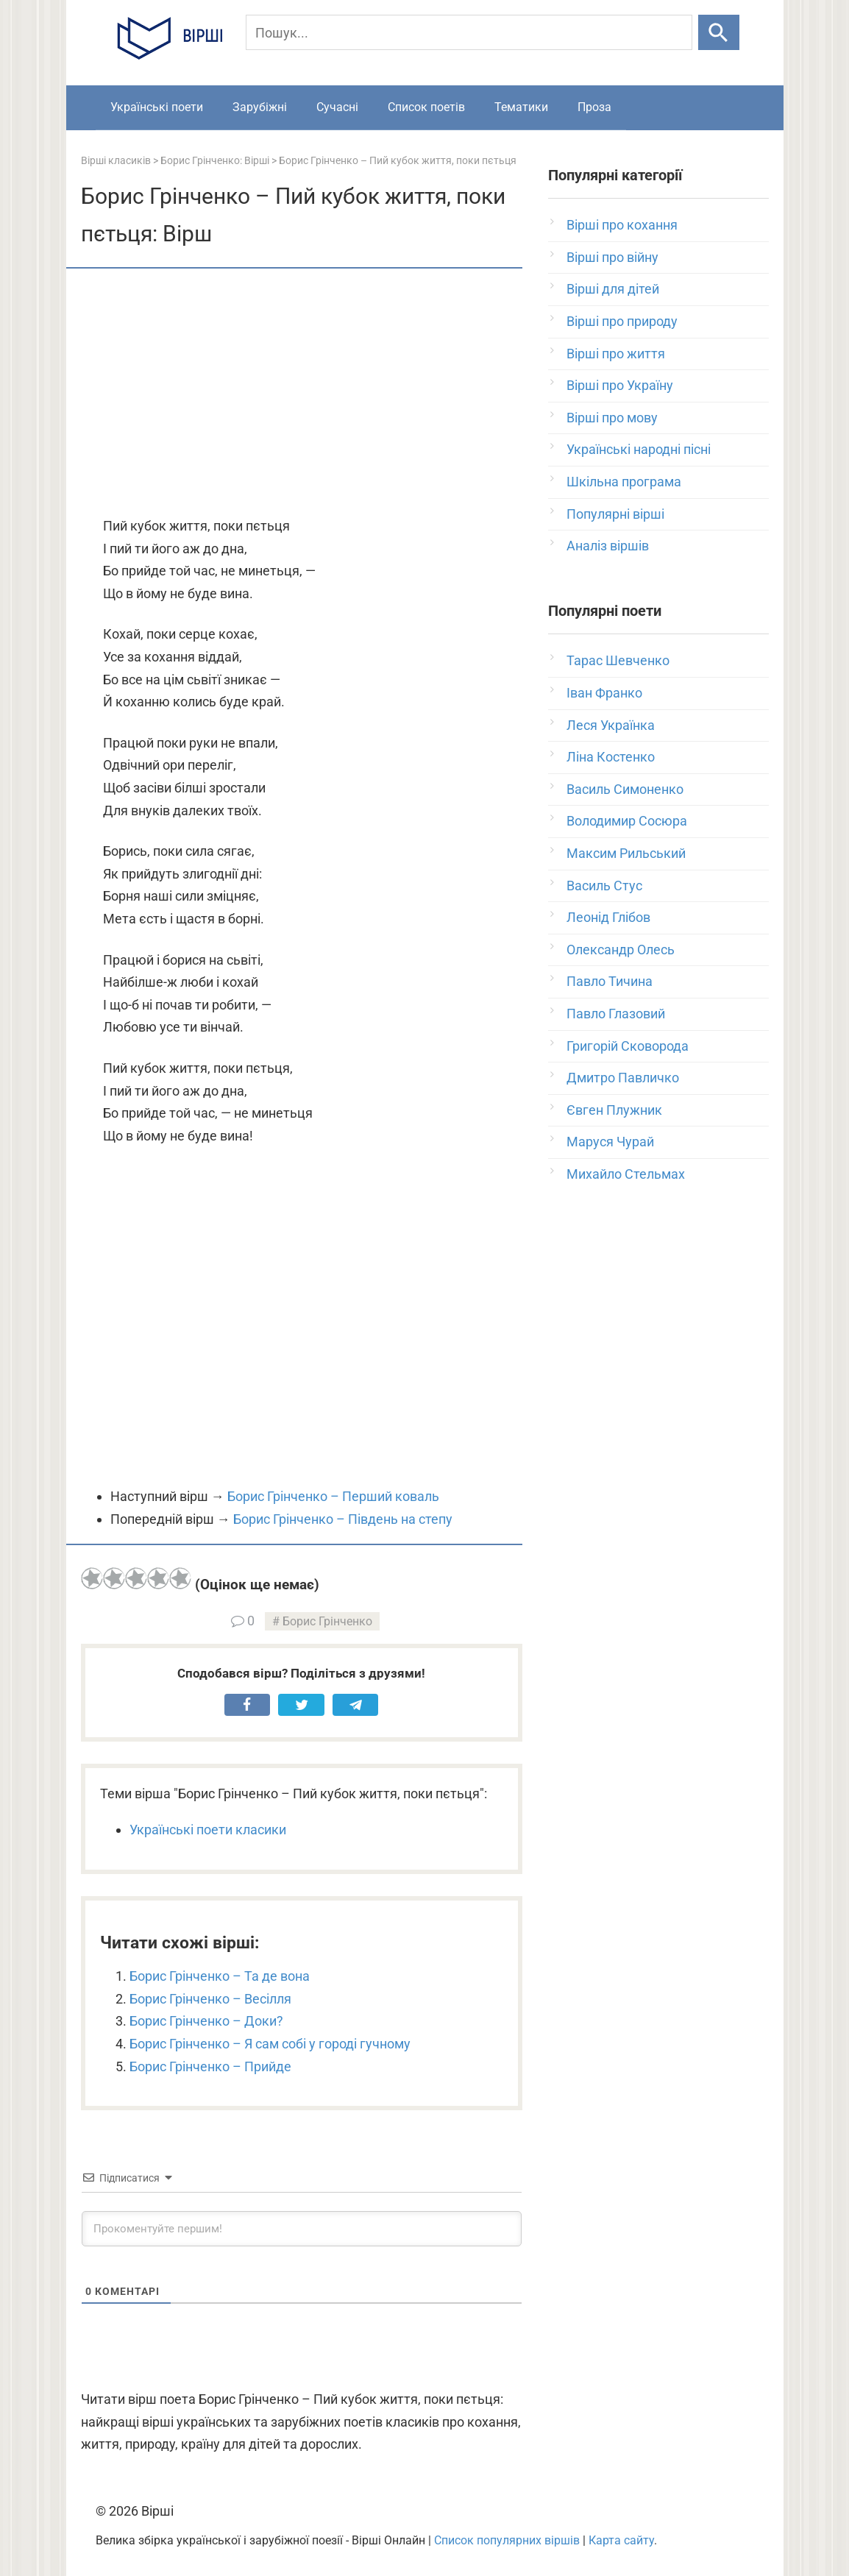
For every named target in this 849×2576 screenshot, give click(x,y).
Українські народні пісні (638, 449)
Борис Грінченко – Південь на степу (342, 1519)
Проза (594, 107)
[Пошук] (469, 32)
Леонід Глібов (608, 917)
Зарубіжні (259, 107)
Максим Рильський (626, 853)
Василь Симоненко (624, 789)
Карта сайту (621, 2540)
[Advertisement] (301, 394)
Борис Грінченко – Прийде (210, 2066)
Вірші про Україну (619, 385)
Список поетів (426, 107)
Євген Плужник (614, 1110)
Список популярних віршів (507, 2540)
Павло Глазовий (615, 1013)
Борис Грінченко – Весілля (210, 1998)
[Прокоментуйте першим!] (302, 2228)
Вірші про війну (612, 257)
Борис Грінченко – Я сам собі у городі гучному (270, 2043)
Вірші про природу (622, 321)
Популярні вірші (615, 514)
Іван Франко (604, 692)
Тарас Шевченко (617, 660)
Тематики (521, 107)
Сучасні (337, 107)
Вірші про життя (615, 353)
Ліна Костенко (610, 756)
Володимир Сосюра (626, 820)
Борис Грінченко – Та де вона (219, 1976)
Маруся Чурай (610, 1141)
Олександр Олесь (620, 949)
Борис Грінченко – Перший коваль (333, 1496)
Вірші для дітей (612, 289)
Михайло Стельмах (625, 1174)
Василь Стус (604, 885)
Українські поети (156, 107)
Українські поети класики (207, 1829)
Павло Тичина (609, 981)
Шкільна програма (623, 481)
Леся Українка (610, 725)
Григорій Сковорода (627, 1046)
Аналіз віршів (607, 545)
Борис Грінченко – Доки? (206, 2021)
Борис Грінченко (327, 1621)
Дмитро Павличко (622, 1077)
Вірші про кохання (622, 225)
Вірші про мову (612, 417)
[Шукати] (718, 32)
